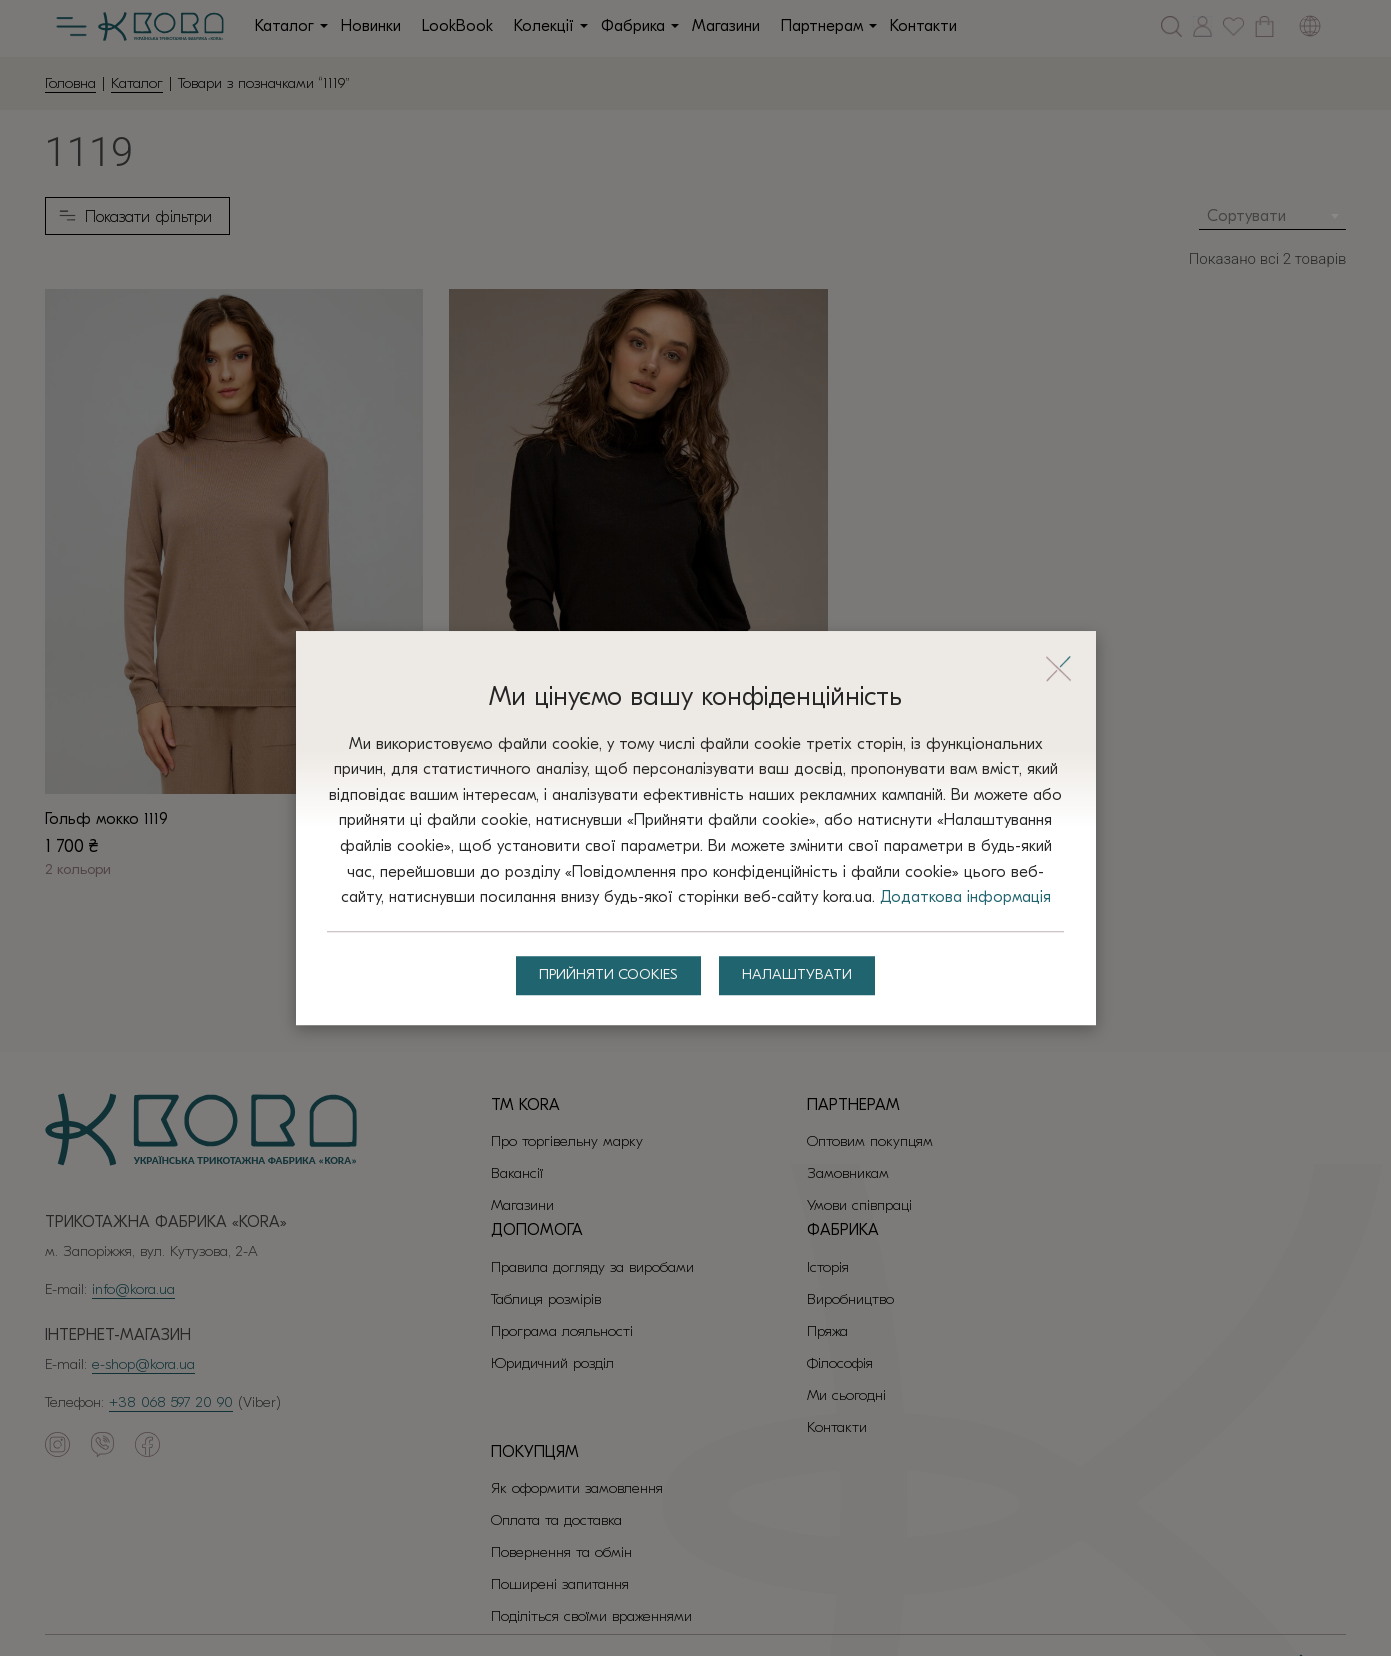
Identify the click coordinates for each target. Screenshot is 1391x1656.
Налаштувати (802, 990)
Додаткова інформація (695, 911)
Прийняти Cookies (606, 990)
